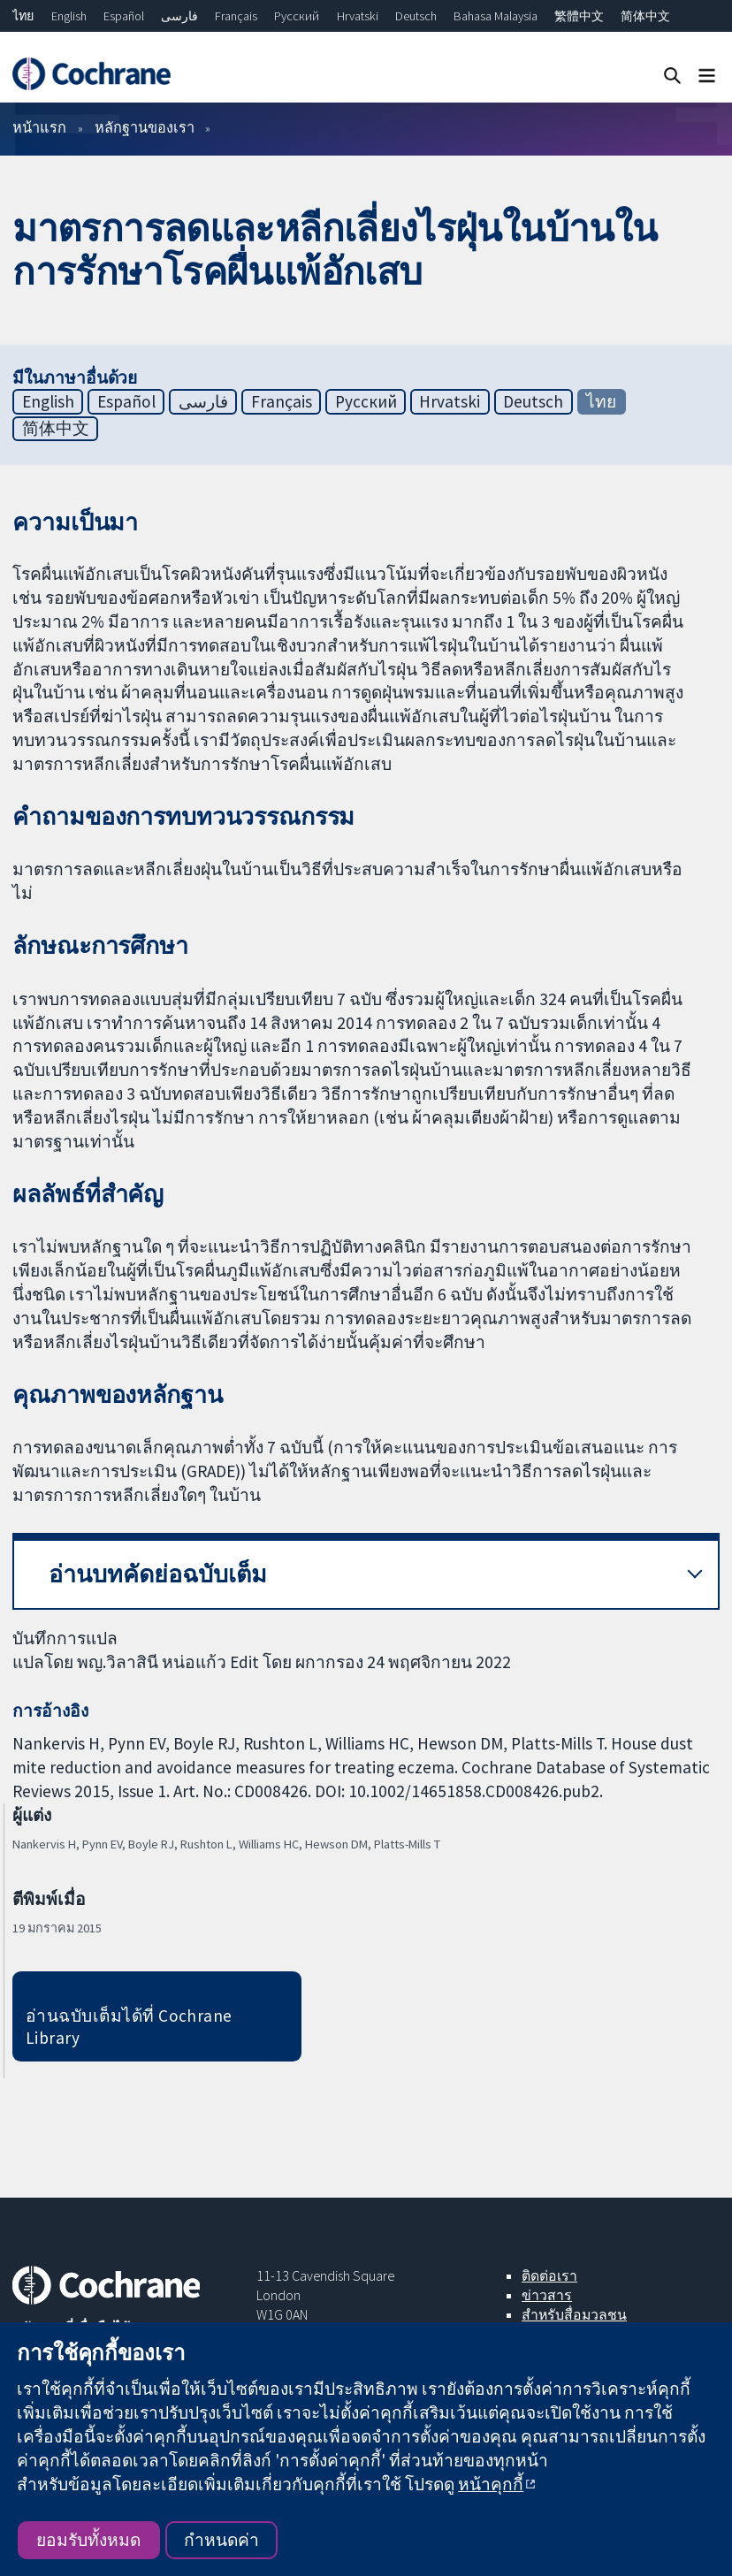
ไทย (23, 16)
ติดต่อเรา (549, 2275)
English (69, 16)
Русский (296, 16)
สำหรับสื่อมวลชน (574, 2314)
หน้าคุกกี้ (490, 2484)
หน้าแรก (39, 127)
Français (236, 16)
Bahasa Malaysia (496, 16)
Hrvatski (357, 16)
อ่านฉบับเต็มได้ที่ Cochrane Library (129, 2026)
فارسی (179, 16)
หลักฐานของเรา (144, 127)
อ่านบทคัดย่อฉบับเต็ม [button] (158, 1574)
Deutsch (416, 16)
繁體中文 (579, 16)
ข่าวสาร (547, 2295)
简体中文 (645, 16)
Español (123, 16)
